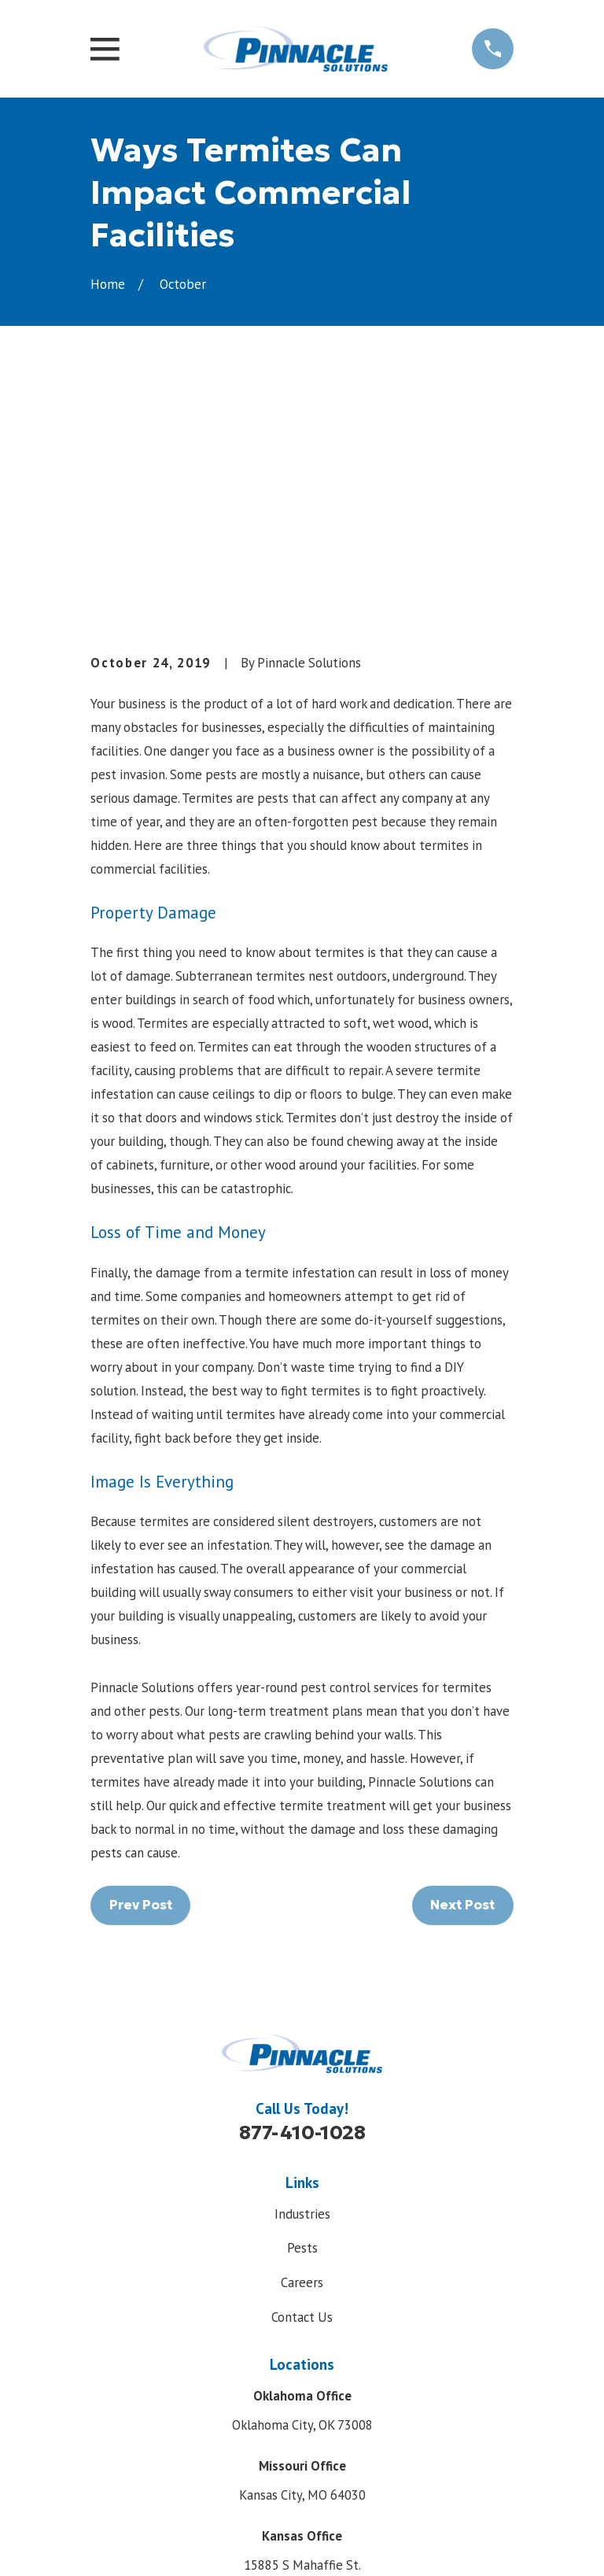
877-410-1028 (302, 1894)
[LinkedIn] (338, 2450)
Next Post (462, 1666)
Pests (302, 2009)
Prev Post (140, 1666)
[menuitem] (110, 2542)
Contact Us (302, 2077)
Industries (302, 1974)
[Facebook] (266, 2450)
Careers (302, 2044)
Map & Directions (302, 2373)
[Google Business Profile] (302, 2450)
